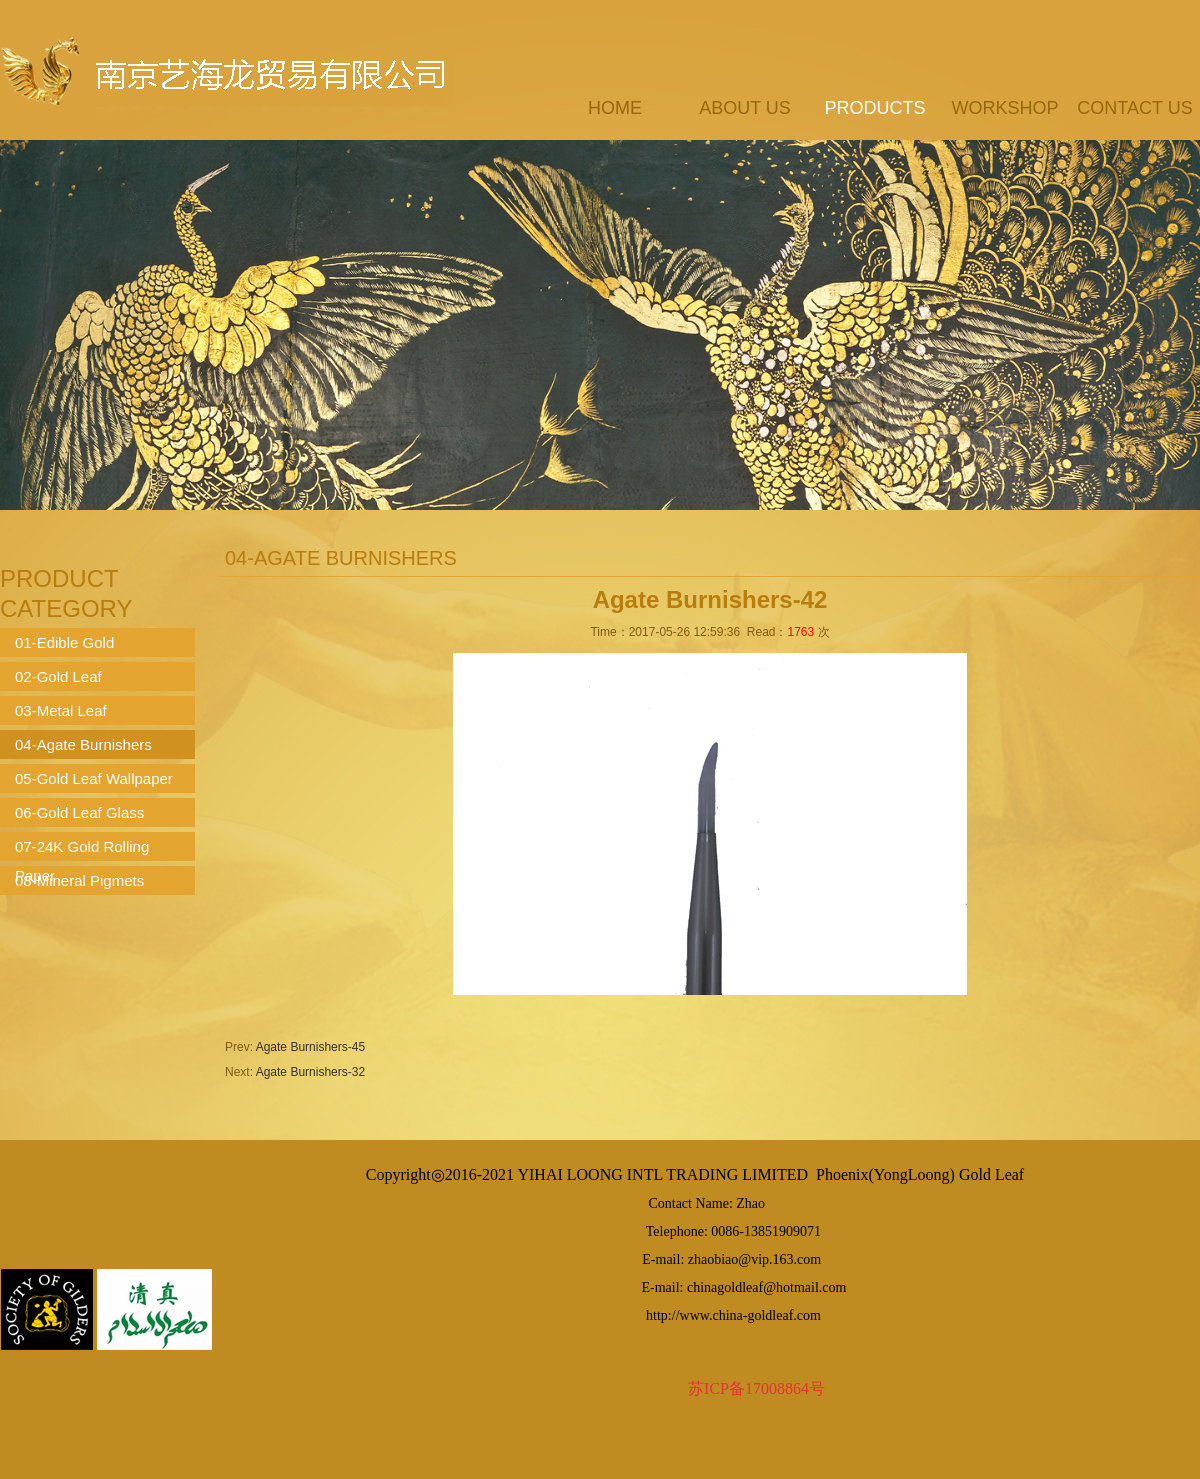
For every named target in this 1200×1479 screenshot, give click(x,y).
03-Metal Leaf (61, 710)
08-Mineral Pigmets (79, 880)
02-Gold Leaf (58, 676)
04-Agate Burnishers (83, 744)
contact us (1134, 108)
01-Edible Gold (64, 642)
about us (745, 108)
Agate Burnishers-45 (310, 1047)
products (874, 108)
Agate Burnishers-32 (310, 1072)
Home (615, 108)
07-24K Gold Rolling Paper (82, 849)
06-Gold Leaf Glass (79, 812)
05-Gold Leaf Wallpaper (94, 778)
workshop (1004, 108)
